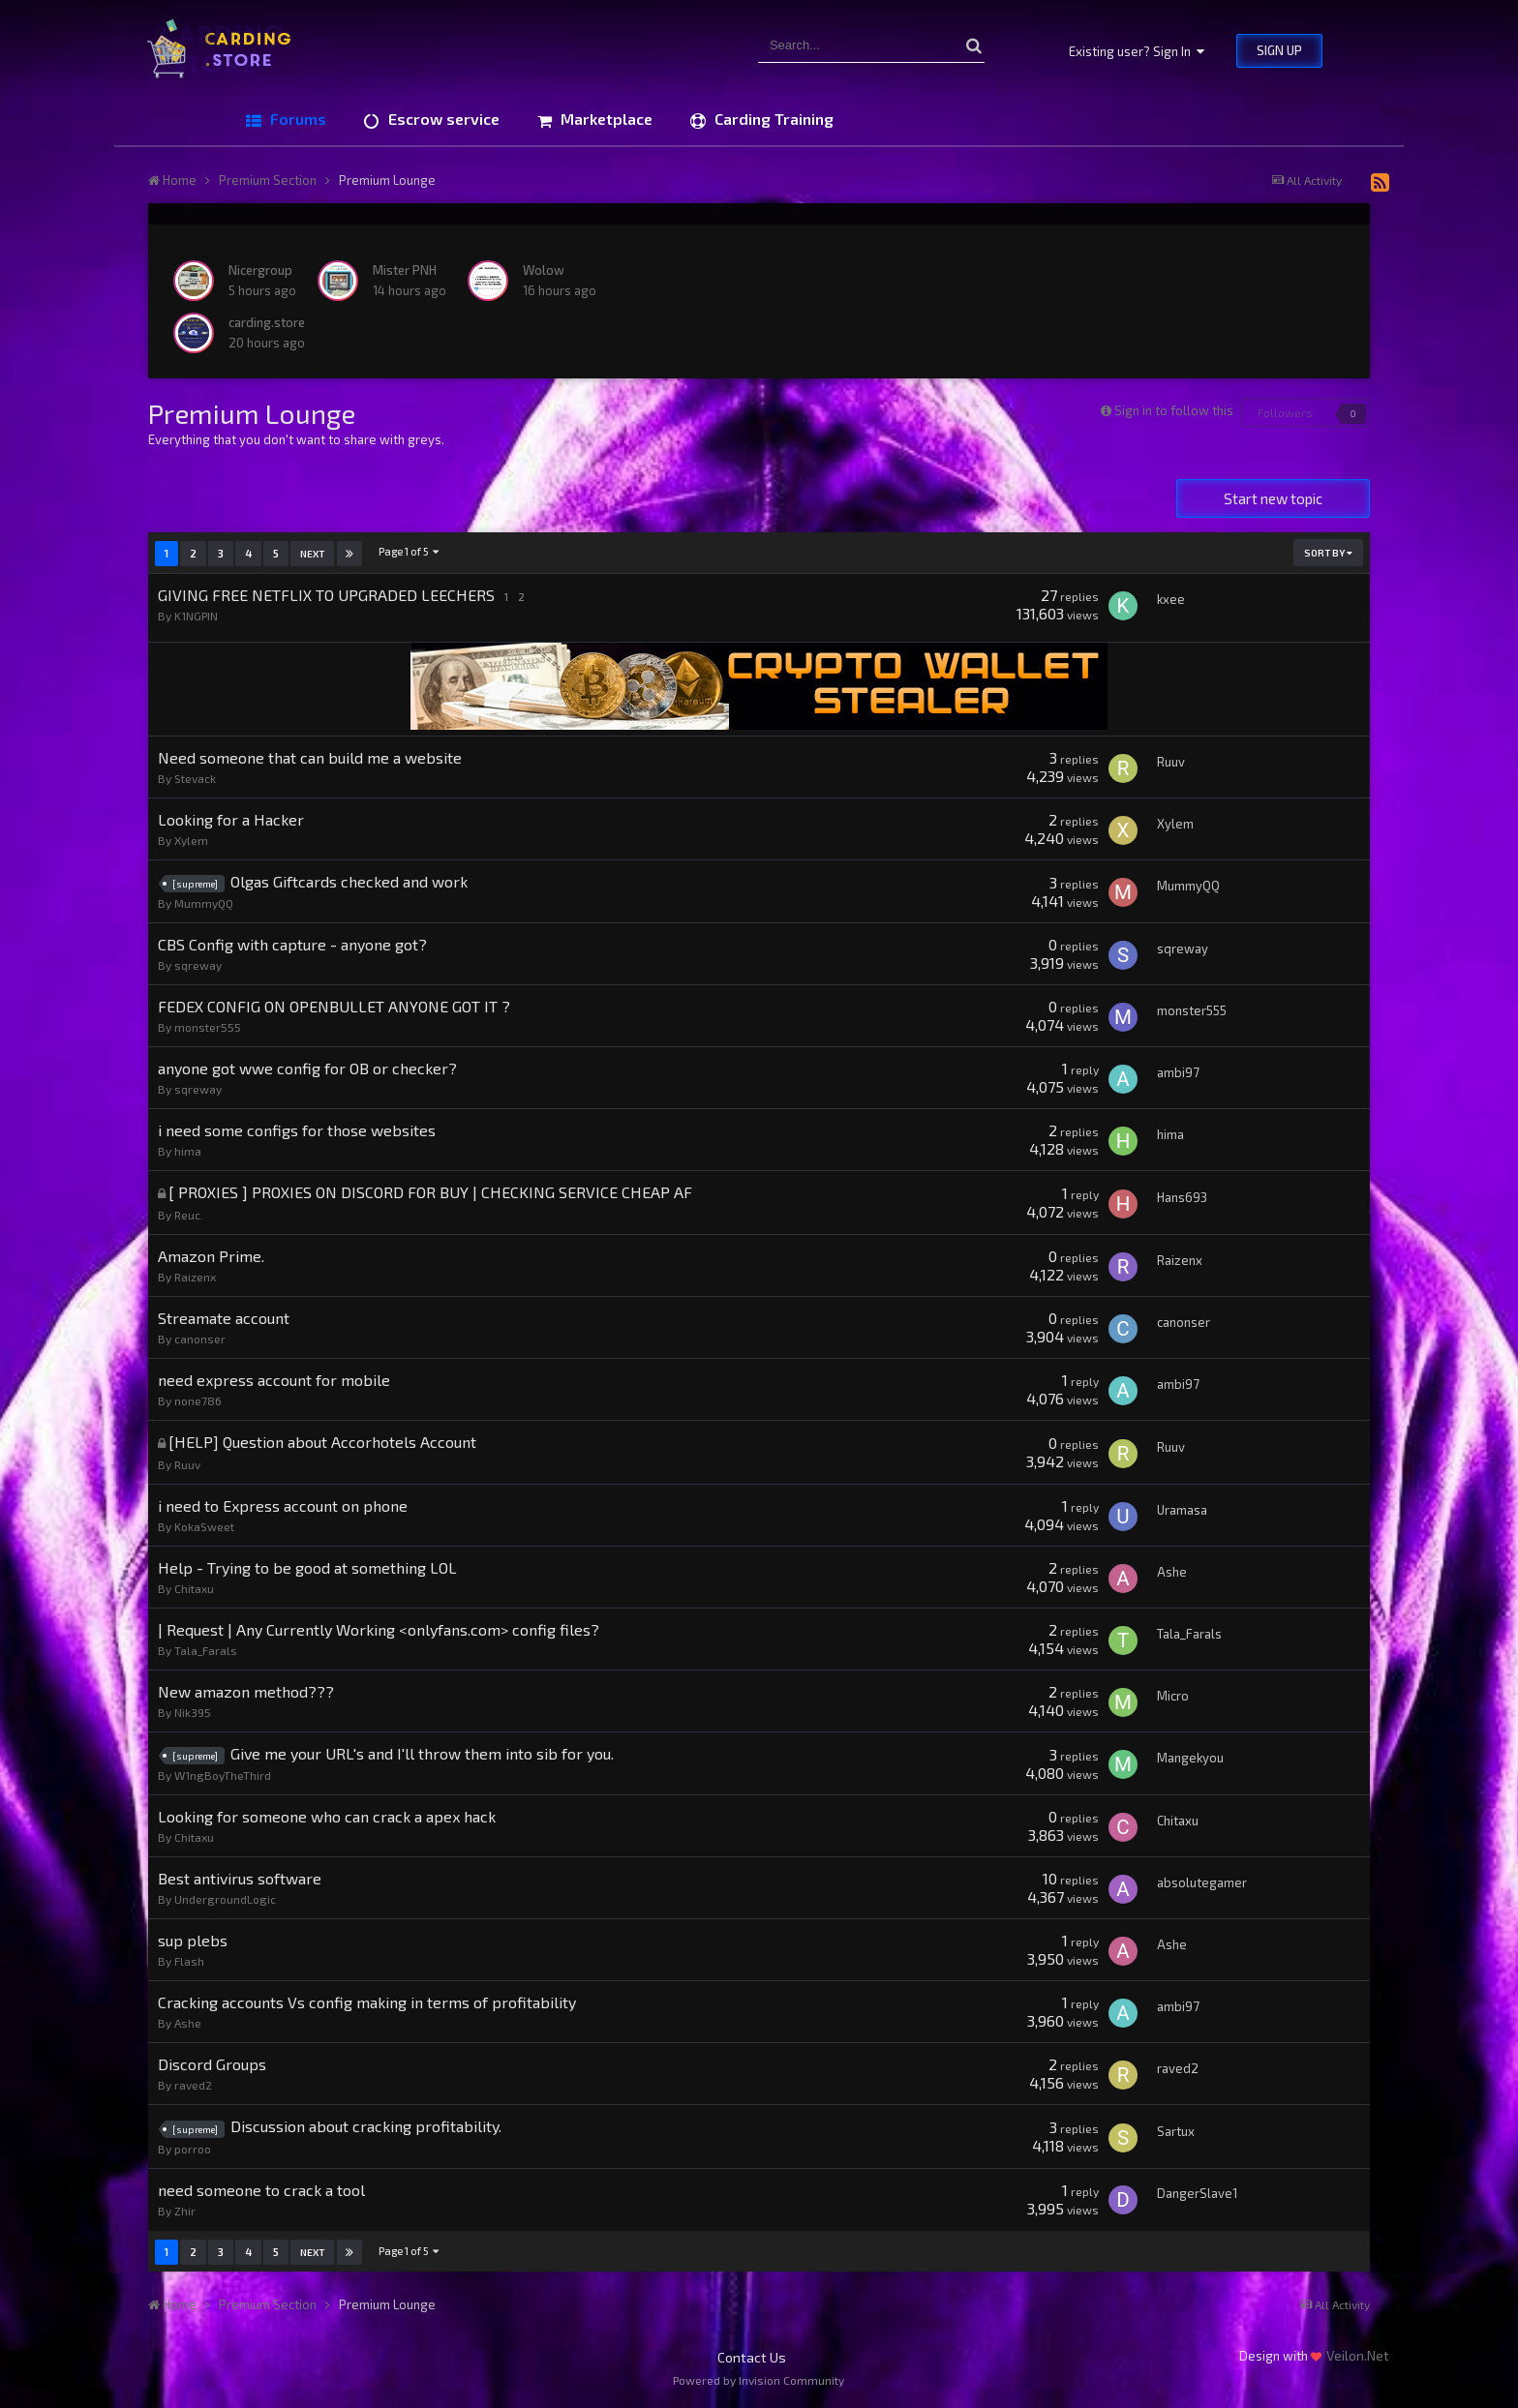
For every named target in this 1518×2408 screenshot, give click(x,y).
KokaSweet (204, 1526)
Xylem (191, 840)
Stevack (195, 778)
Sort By (1328, 552)
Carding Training (772, 118)
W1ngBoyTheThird (222, 1775)
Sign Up (1279, 50)
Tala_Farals (205, 1650)
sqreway (198, 965)
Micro (1173, 1695)
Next (312, 553)
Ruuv (1171, 761)
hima (187, 1151)
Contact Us (751, 2357)
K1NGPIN (196, 615)
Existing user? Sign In (1136, 51)
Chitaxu (194, 1588)
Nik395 (192, 1712)
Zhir (185, 2210)
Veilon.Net (1357, 2355)
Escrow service (442, 118)
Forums (296, 118)
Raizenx (195, 1276)
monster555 (207, 1027)
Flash (189, 1961)
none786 (198, 1400)
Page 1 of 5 (410, 551)
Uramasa (1182, 1510)
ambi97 (1178, 1072)
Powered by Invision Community (758, 2380)
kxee (1171, 599)
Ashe (1172, 1572)
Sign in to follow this (1173, 410)
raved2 (193, 2085)
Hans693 (1182, 1197)
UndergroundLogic (225, 1899)
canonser (200, 1338)
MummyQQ (203, 903)
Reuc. (188, 1214)
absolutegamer (1202, 1882)
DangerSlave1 (1197, 2193)
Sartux (1176, 2131)
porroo (192, 2148)
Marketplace (605, 118)
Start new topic (1273, 498)
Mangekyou (1190, 1757)
